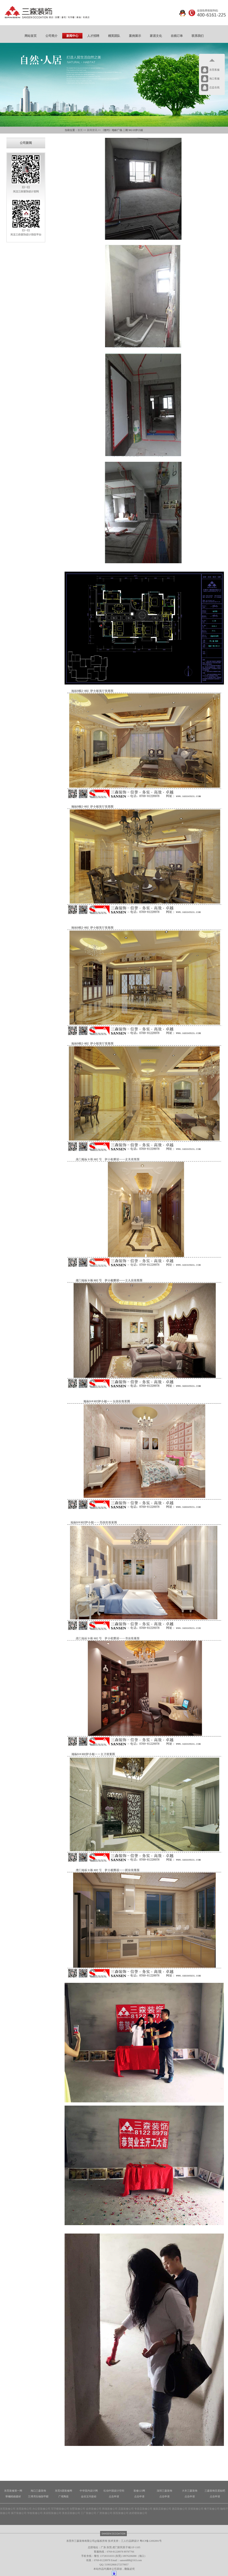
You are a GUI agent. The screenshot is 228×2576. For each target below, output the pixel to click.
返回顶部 (212, 60)
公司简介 (51, 35)
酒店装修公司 (179, 2508)
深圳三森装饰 (164, 2490)
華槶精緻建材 (13, 2496)
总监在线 (214, 87)
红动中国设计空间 (114, 2490)
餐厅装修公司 (212, 2508)
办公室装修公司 (41, 2508)
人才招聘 (93, 35)
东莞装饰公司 (24, 2508)
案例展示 (135, 35)
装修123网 (139, 2490)
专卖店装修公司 (143, 2508)
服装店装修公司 (162, 2508)
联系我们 (198, 35)
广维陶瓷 (63, 2496)
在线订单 (177, 35)
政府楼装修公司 (138, 2513)
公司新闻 (26, 143)
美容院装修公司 (52, 2513)
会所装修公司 (93, 2508)
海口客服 (214, 78)
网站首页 (31, 35)
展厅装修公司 (18, 2513)
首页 (80, 130)
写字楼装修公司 (60, 2508)
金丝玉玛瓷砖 (88, 2496)
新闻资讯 (92, 130)
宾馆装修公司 (195, 2508)
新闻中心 (72, 35)
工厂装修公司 (88, 2513)
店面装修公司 (126, 2508)
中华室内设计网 (89, 2490)
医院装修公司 (121, 2513)
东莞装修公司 (8, 2508)
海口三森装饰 (38, 2490)
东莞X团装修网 (63, 2490)
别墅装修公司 (77, 2508)
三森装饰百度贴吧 (215, 2490)
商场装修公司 (110, 2508)
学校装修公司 (35, 2513)
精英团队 (114, 35)
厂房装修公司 (104, 2513)
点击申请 (114, 2496)
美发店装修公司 (71, 2513)
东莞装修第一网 (13, 2490)
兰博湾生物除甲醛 (38, 2496)
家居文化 (156, 35)
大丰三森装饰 (189, 2490)
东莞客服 (214, 69)
